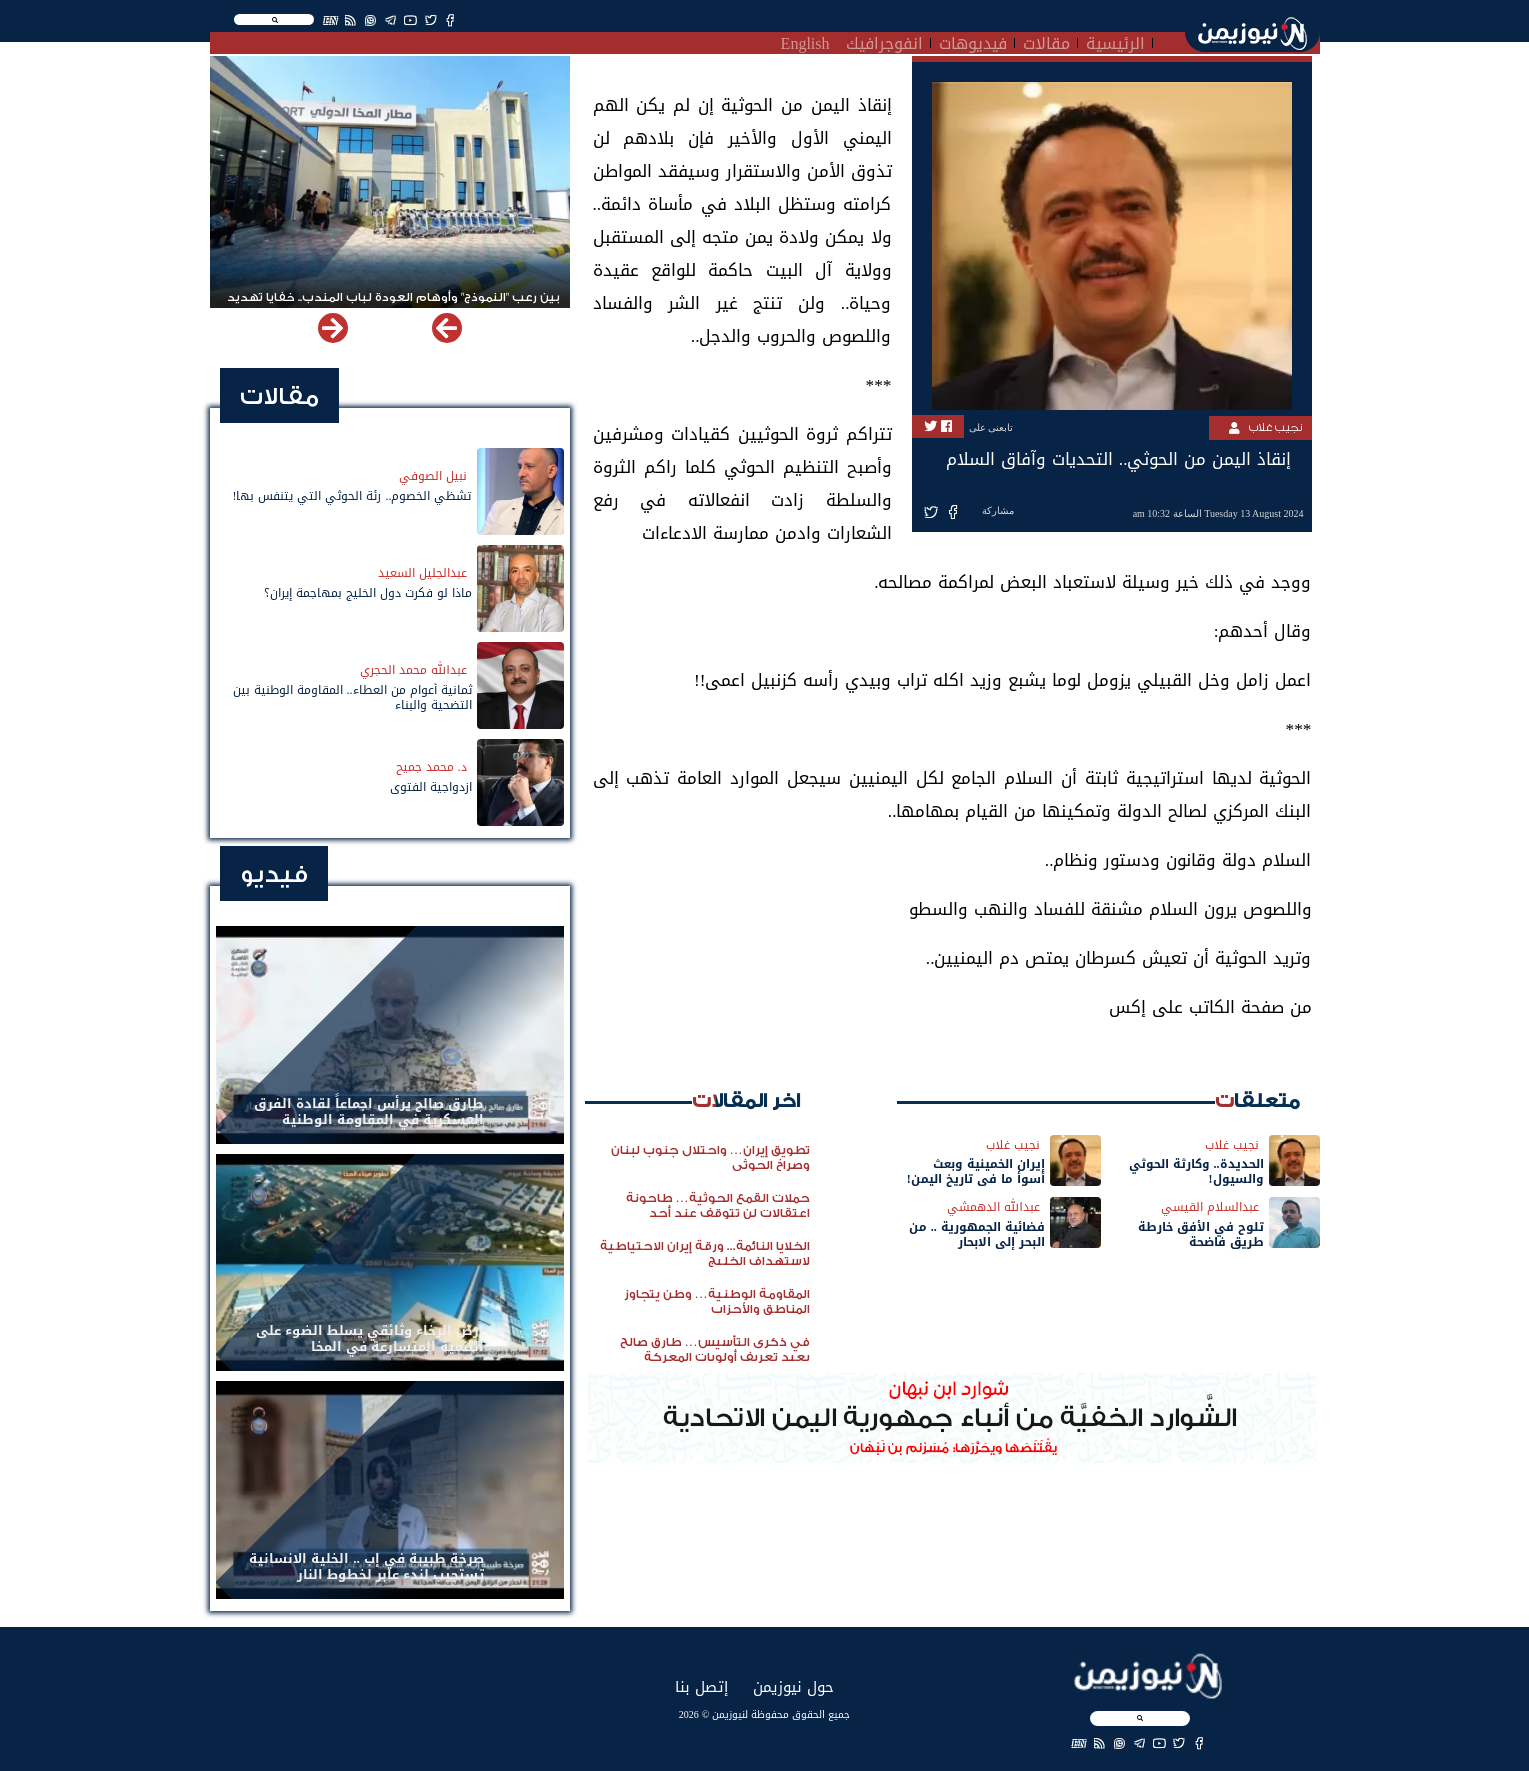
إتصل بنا (701, 1686)
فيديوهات (973, 41)
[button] (333, 328)
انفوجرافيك (884, 41)
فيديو (274, 874)
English (805, 41)
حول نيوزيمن (793, 1686)
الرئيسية (1115, 41)
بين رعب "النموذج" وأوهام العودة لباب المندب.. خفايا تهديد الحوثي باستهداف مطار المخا (393, 306)
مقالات (1046, 41)
